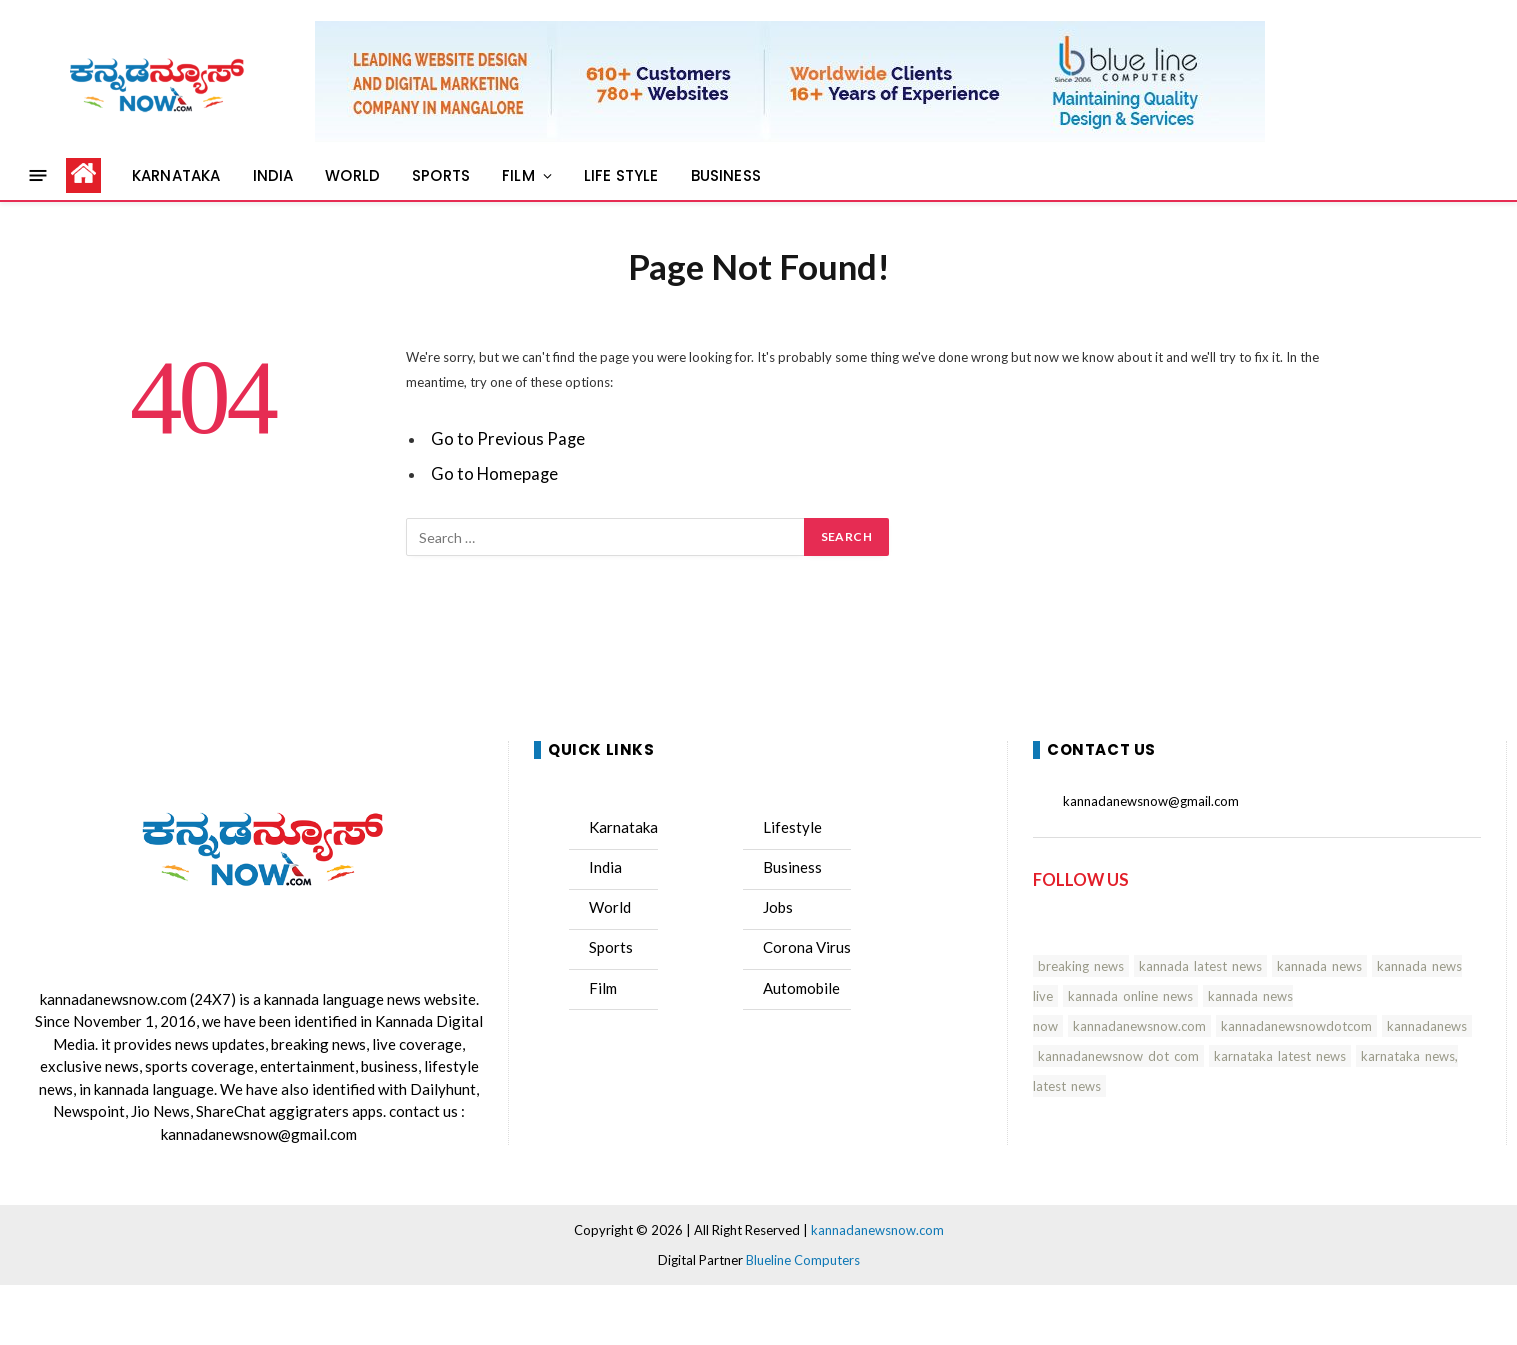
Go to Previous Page (508, 439)
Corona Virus (807, 947)
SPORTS (441, 175)
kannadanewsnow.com (113, 999)
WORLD (352, 175)
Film (603, 988)
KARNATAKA (176, 175)
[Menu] (38, 175)
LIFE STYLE (621, 175)
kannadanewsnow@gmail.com (259, 1134)
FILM (518, 175)
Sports (611, 947)
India (605, 867)
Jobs (778, 907)
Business (792, 867)
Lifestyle (792, 827)
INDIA (273, 175)
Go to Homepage (494, 474)
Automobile (801, 988)
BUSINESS (726, 175)
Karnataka (623, 827)
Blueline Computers (803, 1260)
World (610, 907)
